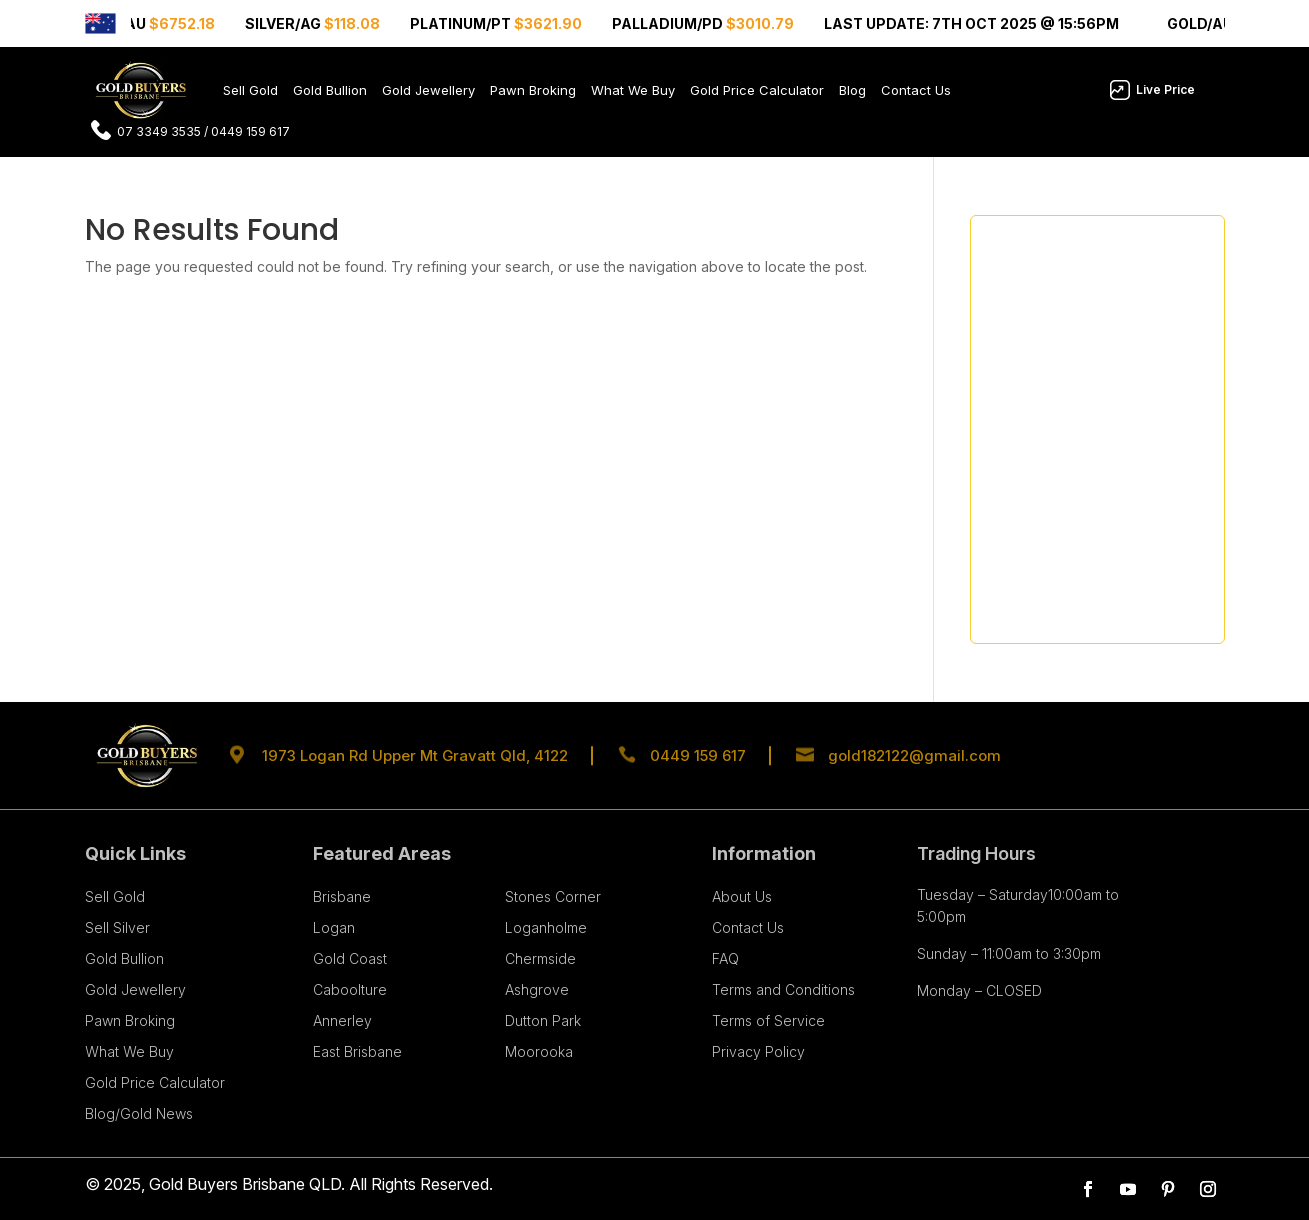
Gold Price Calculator (757, 90)
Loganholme (546, 927)
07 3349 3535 (159, 131)
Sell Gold (250, 90)
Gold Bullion (330, 90)
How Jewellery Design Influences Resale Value (1096, 363)
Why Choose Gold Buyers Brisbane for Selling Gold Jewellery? (1071, 587)
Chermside (540, 958)
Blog (852, 90)
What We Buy (633, 90)
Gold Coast (350, 958)
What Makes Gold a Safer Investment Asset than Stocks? (1085, 301)
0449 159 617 (250, 131)
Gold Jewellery (428, 90)
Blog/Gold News (139, 1113)
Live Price (1165, 89)
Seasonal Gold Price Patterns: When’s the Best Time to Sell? (1084, 512)
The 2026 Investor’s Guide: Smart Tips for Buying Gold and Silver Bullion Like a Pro (1095, 438)
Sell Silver (117, 927)
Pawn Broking (533, 90)
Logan (334, 927)
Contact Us (916, 90)
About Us (742, 896)
